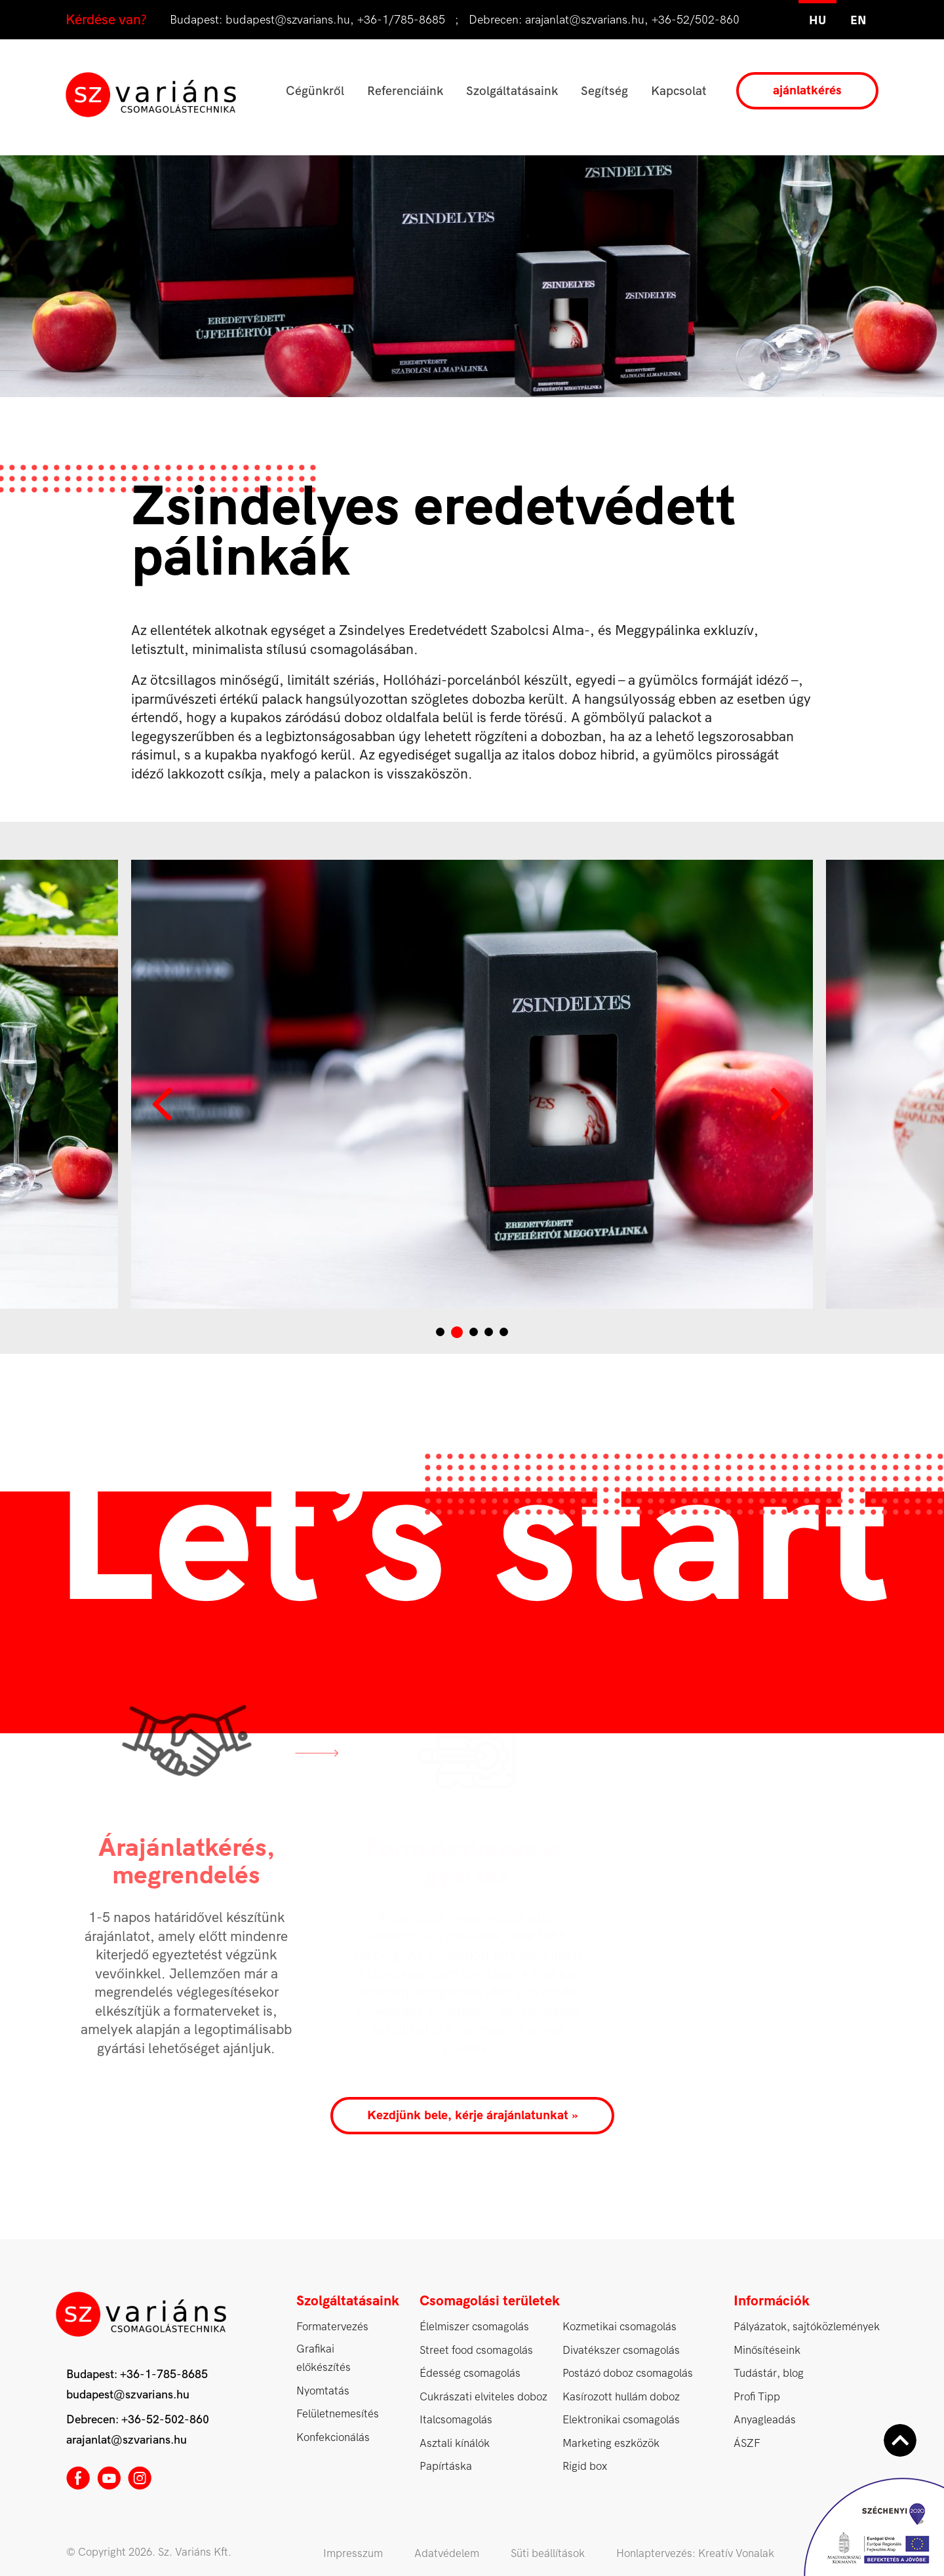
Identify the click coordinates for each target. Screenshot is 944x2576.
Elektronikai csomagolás (621, 2419)
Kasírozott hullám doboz (621, 2397)
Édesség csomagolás (470, 2373)
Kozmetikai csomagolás (619, 2326)
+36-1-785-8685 (164, 2374)
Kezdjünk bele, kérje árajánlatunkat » (472, 2115)
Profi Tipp (757, 2397)
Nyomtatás (322, 2391)
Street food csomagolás (476, 2350)
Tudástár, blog (769, 2373)
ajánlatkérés (807, 90)
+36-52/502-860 (695, 20)
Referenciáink (405, 91)
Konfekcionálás (333, 2437)
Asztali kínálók (455, 2443)
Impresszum (353, 2553)
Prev (164, 1103)
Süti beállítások (548, 2553)
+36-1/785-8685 (401, 20)
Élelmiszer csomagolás (474, 2326)
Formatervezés (332, 2326)
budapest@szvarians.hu (288, 20)
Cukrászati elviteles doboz (483, 2397)
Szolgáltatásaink (512, 91)
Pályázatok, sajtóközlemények (807, 2326)
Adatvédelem (446, 2553)
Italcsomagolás (456, 2419)
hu (817, 20)
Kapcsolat (679, 91)
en (858, 20)
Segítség (604, 91)
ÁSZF (747, 2443)
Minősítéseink (767, 2350)
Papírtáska (446, 2466)
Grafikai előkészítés (323, 2358)
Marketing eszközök (610, 2443)
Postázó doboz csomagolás (627, 2373)
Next (780, 1103)
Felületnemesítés (337, 2414)
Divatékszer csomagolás (621, 2350)
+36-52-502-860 (165, 2419)
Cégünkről (315, 91)
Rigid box (584, 2466)
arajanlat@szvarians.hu (584, 20)
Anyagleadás (765, 2419)
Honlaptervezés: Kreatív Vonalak (695, 2553)
